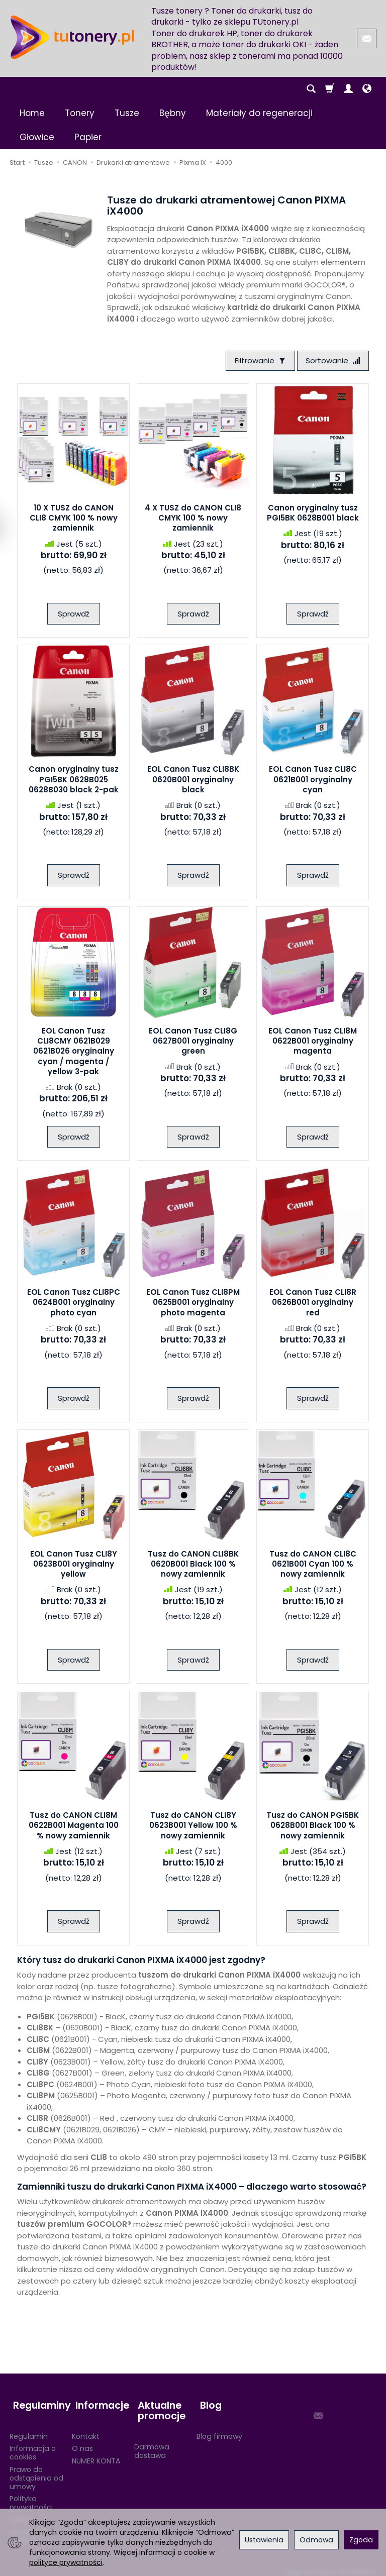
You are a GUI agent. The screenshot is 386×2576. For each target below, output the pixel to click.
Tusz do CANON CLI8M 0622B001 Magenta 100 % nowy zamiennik (74, 1826)
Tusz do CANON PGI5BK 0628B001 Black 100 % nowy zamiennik (312, 1826)
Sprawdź (73, 615)
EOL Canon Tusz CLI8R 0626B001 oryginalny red (312, 1304)
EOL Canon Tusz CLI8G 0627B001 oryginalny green (193, 1042)
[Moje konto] (348, 89)
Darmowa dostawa (151, 2444)
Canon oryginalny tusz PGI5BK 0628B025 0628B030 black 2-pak (74, 781)
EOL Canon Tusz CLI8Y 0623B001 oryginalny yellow (73, 1565)
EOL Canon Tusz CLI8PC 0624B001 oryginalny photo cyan (73, 1304)
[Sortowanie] (331, 361)
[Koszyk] (329, 89)
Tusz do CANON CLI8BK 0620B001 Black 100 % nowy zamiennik (193, 1565)
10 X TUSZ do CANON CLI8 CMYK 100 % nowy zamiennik (74, 519)
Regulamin (29, 2430)
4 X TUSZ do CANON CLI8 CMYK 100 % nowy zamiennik (193, 519)
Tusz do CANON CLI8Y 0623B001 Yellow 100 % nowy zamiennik (193, 1826)
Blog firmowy (219, 2430)
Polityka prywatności (31, 2496)
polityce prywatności (66, 2562)
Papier (88, 137)
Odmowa (316, 2540)
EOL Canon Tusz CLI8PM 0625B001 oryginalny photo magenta (193, 1304)
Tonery (79, 113)
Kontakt (86, 2430)
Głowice (37, 137)
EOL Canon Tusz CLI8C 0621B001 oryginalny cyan (313, 781)
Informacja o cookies (33, 2446)
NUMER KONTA (96, 2454)
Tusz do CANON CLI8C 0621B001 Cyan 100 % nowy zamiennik (312, 1565)
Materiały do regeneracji (259, 113)
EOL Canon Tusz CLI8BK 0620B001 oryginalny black (193, 781)
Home (32, 113)
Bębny (172, 113)
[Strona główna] (72, 37)
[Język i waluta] (366, 89)
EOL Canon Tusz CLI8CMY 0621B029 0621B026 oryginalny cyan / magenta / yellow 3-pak (73, 1052)
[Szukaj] (311, 89)
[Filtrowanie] (255, 361)
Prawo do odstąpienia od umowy (36, 2471)
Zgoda (361, 2540)
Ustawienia (264, 2540)
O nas (82, 2442)
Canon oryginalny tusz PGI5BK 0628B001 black (313, 514)
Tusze (127, 113)
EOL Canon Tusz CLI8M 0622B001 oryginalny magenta (312, 1042)
